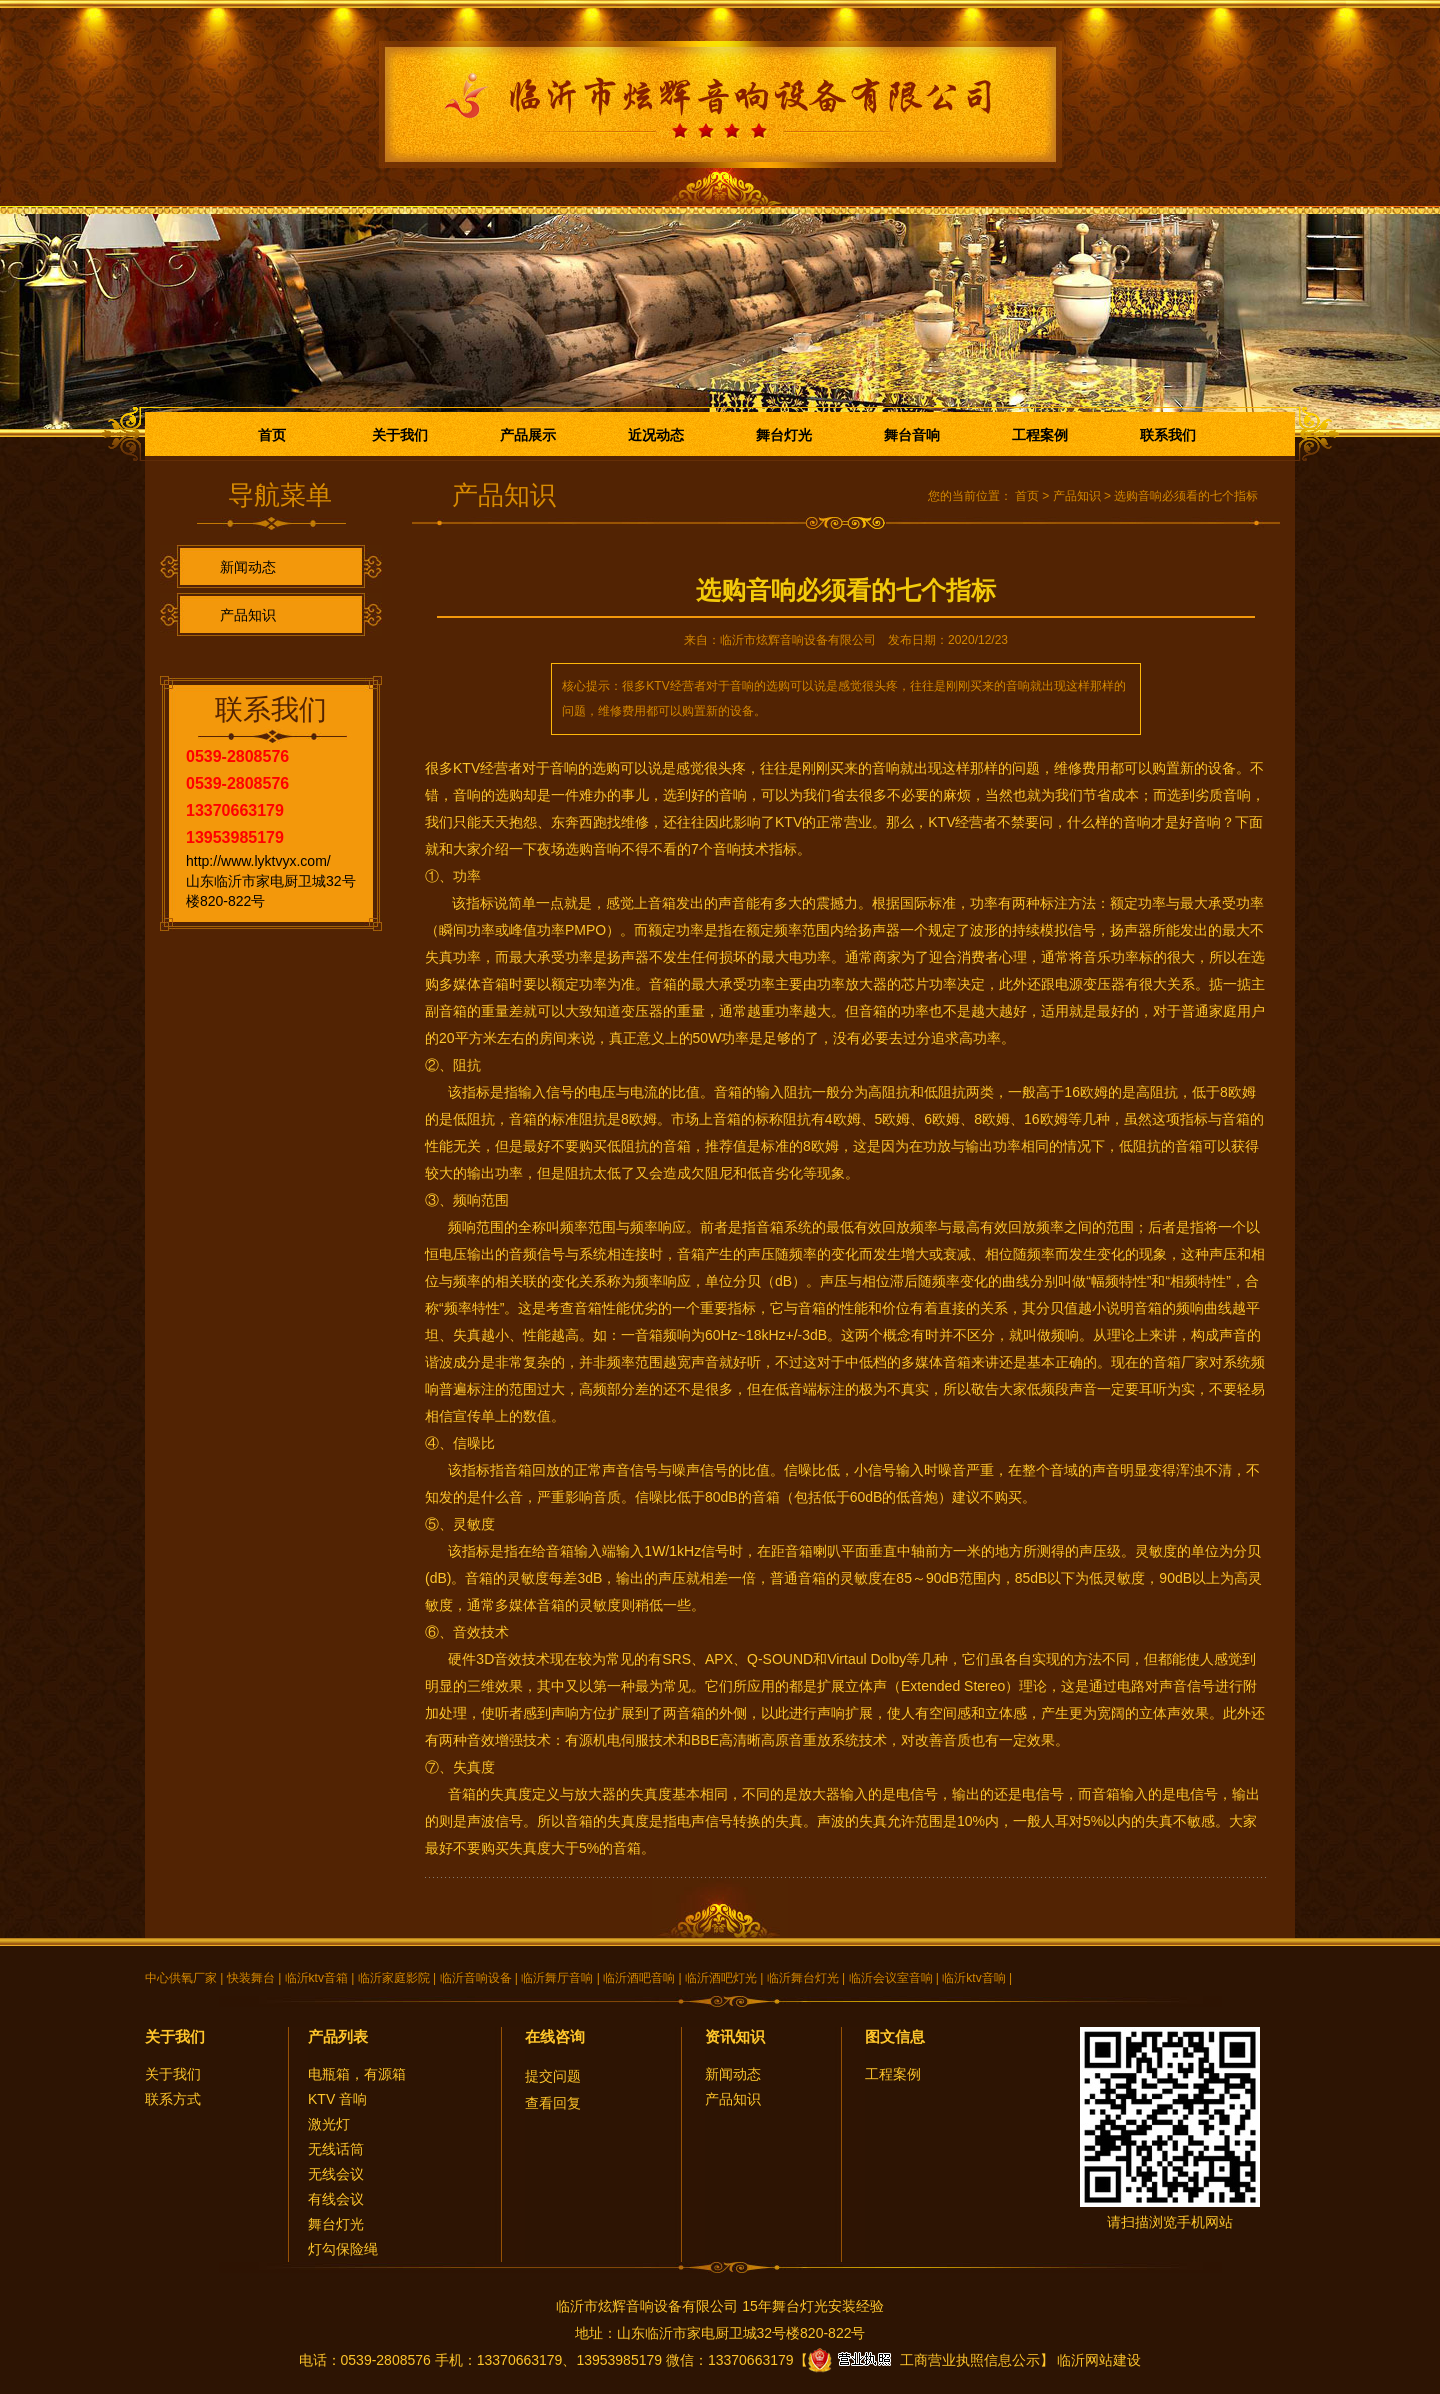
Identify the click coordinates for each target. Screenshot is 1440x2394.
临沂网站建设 (1099, 2360)
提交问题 (553, 2076)
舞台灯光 (784, 435)
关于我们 (400, 435)
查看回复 (553, 2103)
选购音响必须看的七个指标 (1186, 496)
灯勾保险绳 (343, 2249)
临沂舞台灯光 (803, 1978)
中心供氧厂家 (181, 1978)
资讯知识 (735, 2036)
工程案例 (1040, 435)
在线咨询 (555, 2036)
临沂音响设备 (476, 1978)
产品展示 (528, 435)
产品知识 (248, 615)
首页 (272, 435)
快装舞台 (251, 1978)
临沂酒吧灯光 (721, 1978)
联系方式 (173, 2099)
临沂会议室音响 (891, 1978)
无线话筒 (336, 2149)
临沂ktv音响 (973, 1978)
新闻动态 (248, 567)
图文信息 (895, 2036)
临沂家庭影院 (394, 1978)
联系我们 (1168, 435)
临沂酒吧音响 (639, 1978)
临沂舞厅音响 (557, 1978)
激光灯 (329, 2124)
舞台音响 (912, 435)
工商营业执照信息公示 (924, 2360)
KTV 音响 (337, 2099)
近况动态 (656, 435)
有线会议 (336, 2199)
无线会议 (336, 2174)
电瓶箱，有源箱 (357, 2074)
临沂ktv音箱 (316, 1978)
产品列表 (338, 2036)
